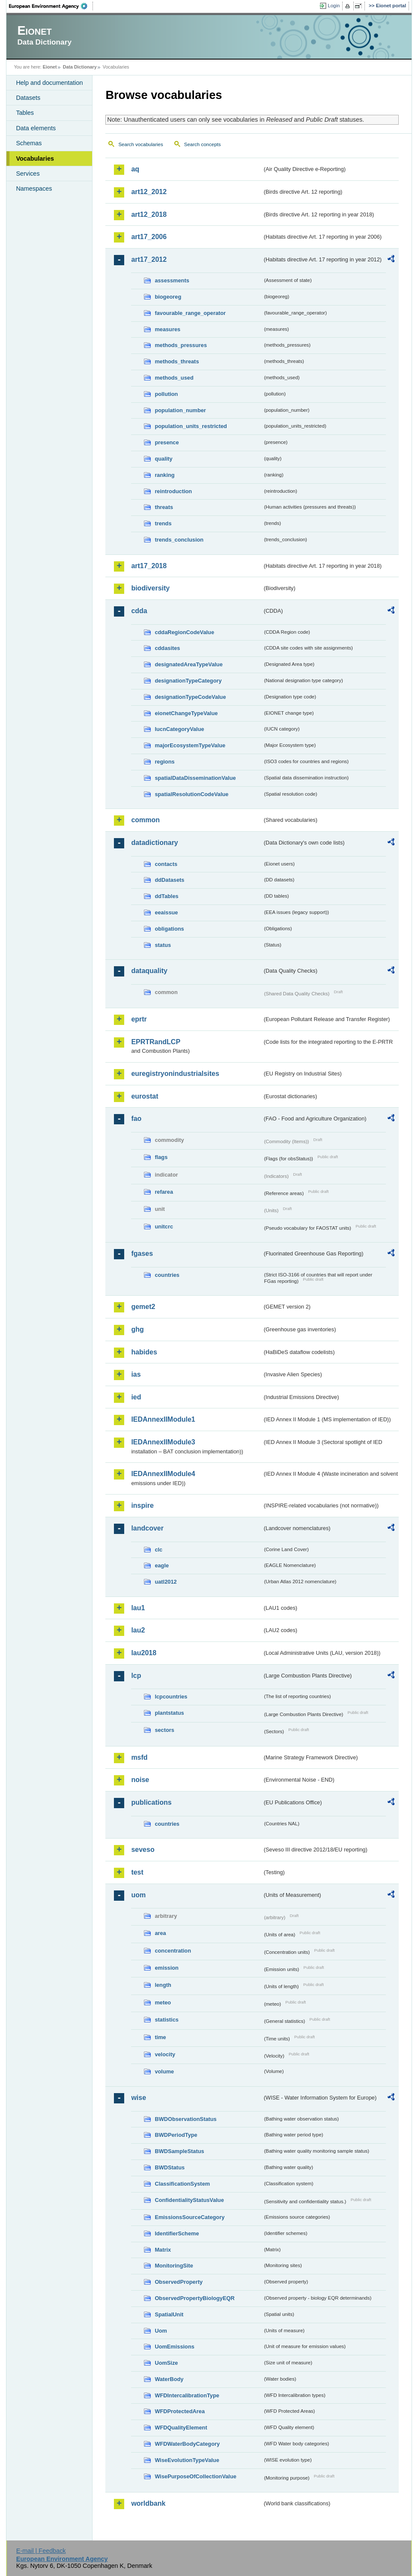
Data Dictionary (80, 66)
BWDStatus (170, 2167)
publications (151, 1802)
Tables (25, 112)
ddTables (166, 896)
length (163, 1985)
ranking (164, 475)
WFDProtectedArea (180, 2411)
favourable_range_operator (190, 313)
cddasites (167, 648)
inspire (142, 1505)
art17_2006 (149, 236)
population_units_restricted (191, 426)
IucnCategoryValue (179, 729)
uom (138, 1895)
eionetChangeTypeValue (186, 713)
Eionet (50, 66)
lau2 (138, 1630)
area (160, 1933)
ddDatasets (169, 880)
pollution (166, 394)
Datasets (28, 97)
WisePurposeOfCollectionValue (195, 2476)
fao (136, 1118)
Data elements (36, 128)
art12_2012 (149, 191)
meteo (163, 2002)
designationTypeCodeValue (190, 697)
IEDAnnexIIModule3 (163, 1442)
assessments (172, 280)
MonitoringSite (174, 2265)
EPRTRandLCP (155, 1041)
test (137, 1872)
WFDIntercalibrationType (187, 2395)
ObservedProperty (179, 2282)
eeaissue (166, 912)
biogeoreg (168, 297)
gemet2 (143, 1306)
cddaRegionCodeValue (184, 632)
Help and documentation (49, 82)
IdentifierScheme (177, 2233)
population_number (180, 410)
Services (27, 173)
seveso (142, 1849)
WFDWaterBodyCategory (187, 2444)
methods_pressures (181, 345)
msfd (139, 1757)
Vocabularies (35, 158)
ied (136, 1397)
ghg (137, 1329)
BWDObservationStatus (185, 2119)
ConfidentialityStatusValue (189, 2200)
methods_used (174, 377)
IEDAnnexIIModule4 (163, 1473)
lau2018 (143, 1652)
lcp (136, 1675)
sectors (164, 1730)
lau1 (138, 1607)
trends (163, 523)
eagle (162, 1565)
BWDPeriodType (176, 2135)
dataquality (149, 970)
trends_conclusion (179, 539)
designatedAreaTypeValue (188, 664)
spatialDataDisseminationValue (195, 778)
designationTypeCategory (188, 680)
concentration (173, 1950)
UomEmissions (174, 2346)
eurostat (144, 1096)
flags (161, 1157)
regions (164, 761)
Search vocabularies (140, 144)
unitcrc (164, 1226)
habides (144, 1352)
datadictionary (154, 842)
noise (140, 1779)
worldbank (148, 2503)
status (163, 945)
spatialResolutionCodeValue (191, 794)
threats (164, 507)
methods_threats (177, 361)
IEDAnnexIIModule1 (163, 1419)
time (160, 2037)
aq (135, 169)
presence (167, 442)
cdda (139, 610)
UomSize (166, 2363)
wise (138, 2097)
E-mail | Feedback (41, 2550)
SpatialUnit (169, 2314)
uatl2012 (165, 1582)
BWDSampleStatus (179, 2151)
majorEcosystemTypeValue (190, 745)
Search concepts (202, 144)
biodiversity (150, 588)
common (145, 820)
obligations (169, 929)
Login (334, 5)
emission (166, 1968)
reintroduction (173, 491)
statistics (166, 2019)
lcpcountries (171, 1696)
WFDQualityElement (181, 2427)
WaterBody (169, 2379)
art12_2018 (149, 214)
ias (135, 1374)
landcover (147, 1528)
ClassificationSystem (182, 2184)
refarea (164, 1192)
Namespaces (34, 188)
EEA (51, 6)
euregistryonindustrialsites (175, 1073)
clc (158, 1549)
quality (163, 458)
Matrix (163, 2250)
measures (167, 329)
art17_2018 (149, 565)
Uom (161, 2330)
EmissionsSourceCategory (189, 2217)
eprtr (138, 1019)
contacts (166, 864)
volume (164, 2071)
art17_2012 (149, 259)
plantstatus (169, 1713)
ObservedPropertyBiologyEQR (194, 2298)
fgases (142, 1253)
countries (167, 1275)
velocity (165, 2054)
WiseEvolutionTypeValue (187, 2460)
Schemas (29, 143)
